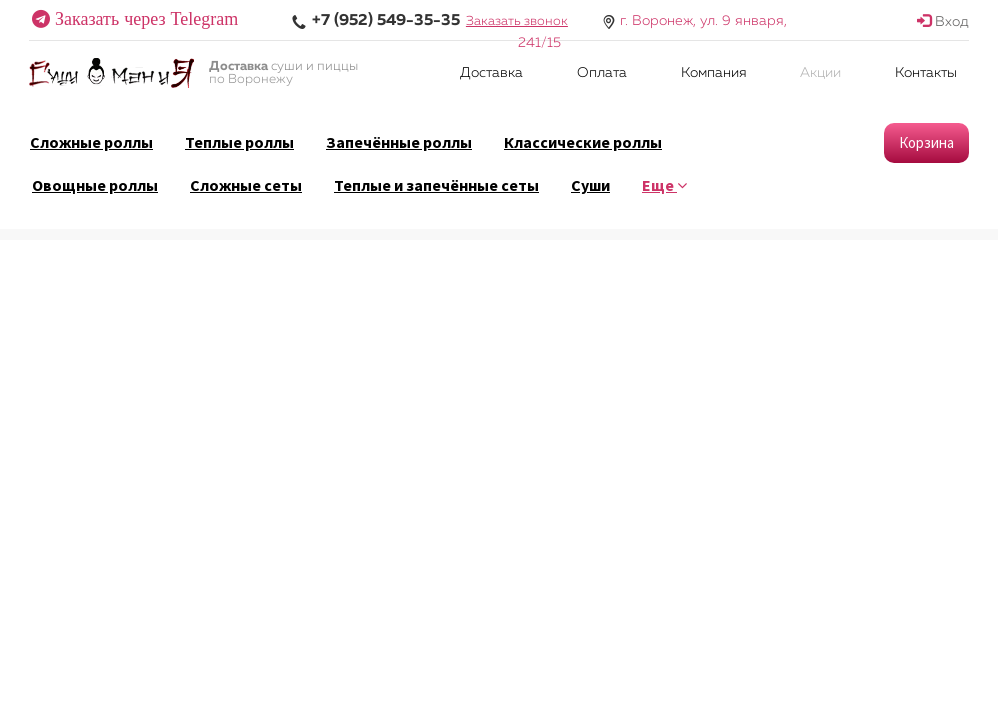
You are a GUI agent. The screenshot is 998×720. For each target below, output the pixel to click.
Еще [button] (664, 185)
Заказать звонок (517, 21)
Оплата (602, 73)
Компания (714, 73)
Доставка (491, 73)
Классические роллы (583, 142)
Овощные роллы (95, 185)
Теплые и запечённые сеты (436, 185)
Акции (820, 73)
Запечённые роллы (399, 142)
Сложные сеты (246, 185)
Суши (590, 185)
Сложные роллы (91, 142)
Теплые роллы (239, 142)
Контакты (926, 73)
